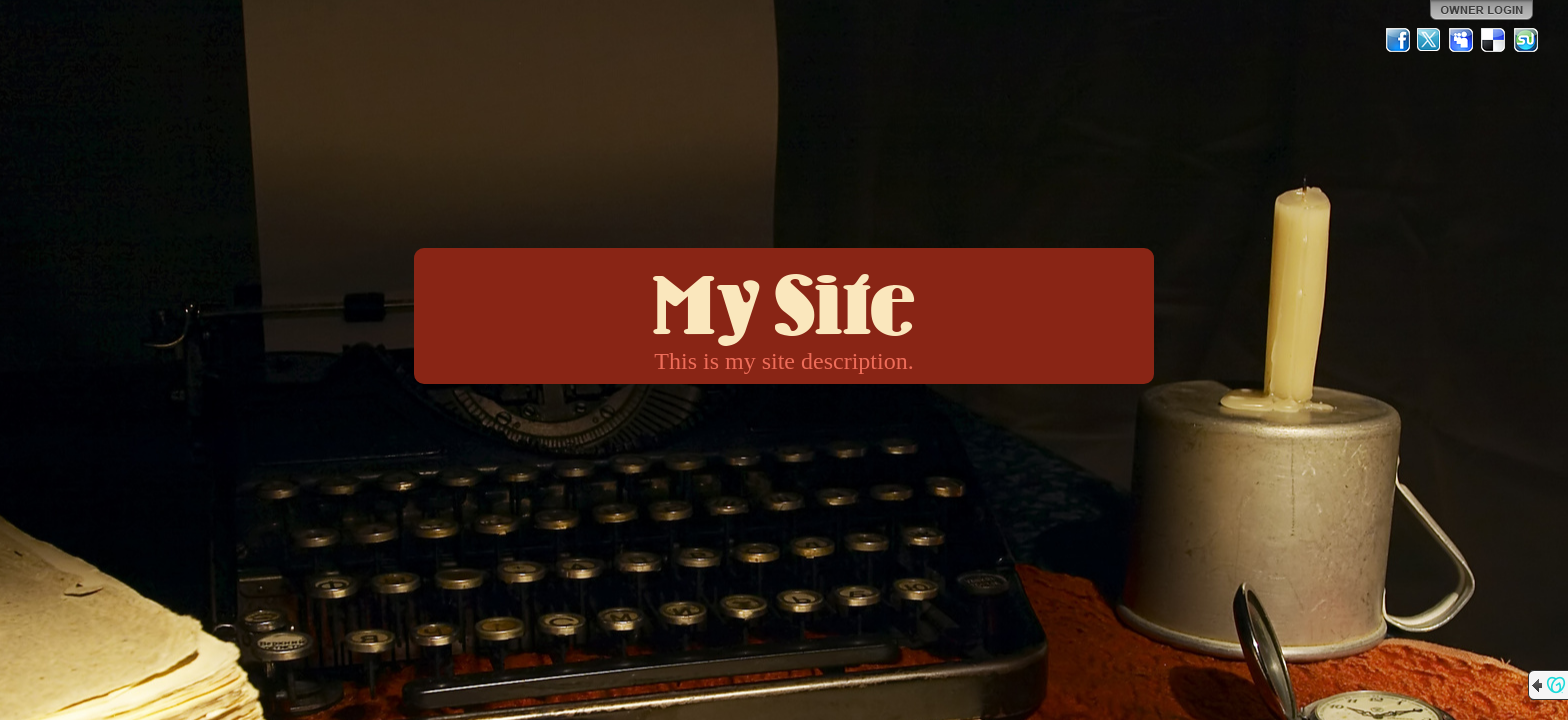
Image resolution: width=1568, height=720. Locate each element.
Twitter (1430, 40)
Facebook (1398, 40)
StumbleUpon (1526, 40)
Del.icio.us (1494, 40)
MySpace (1462, 40)
